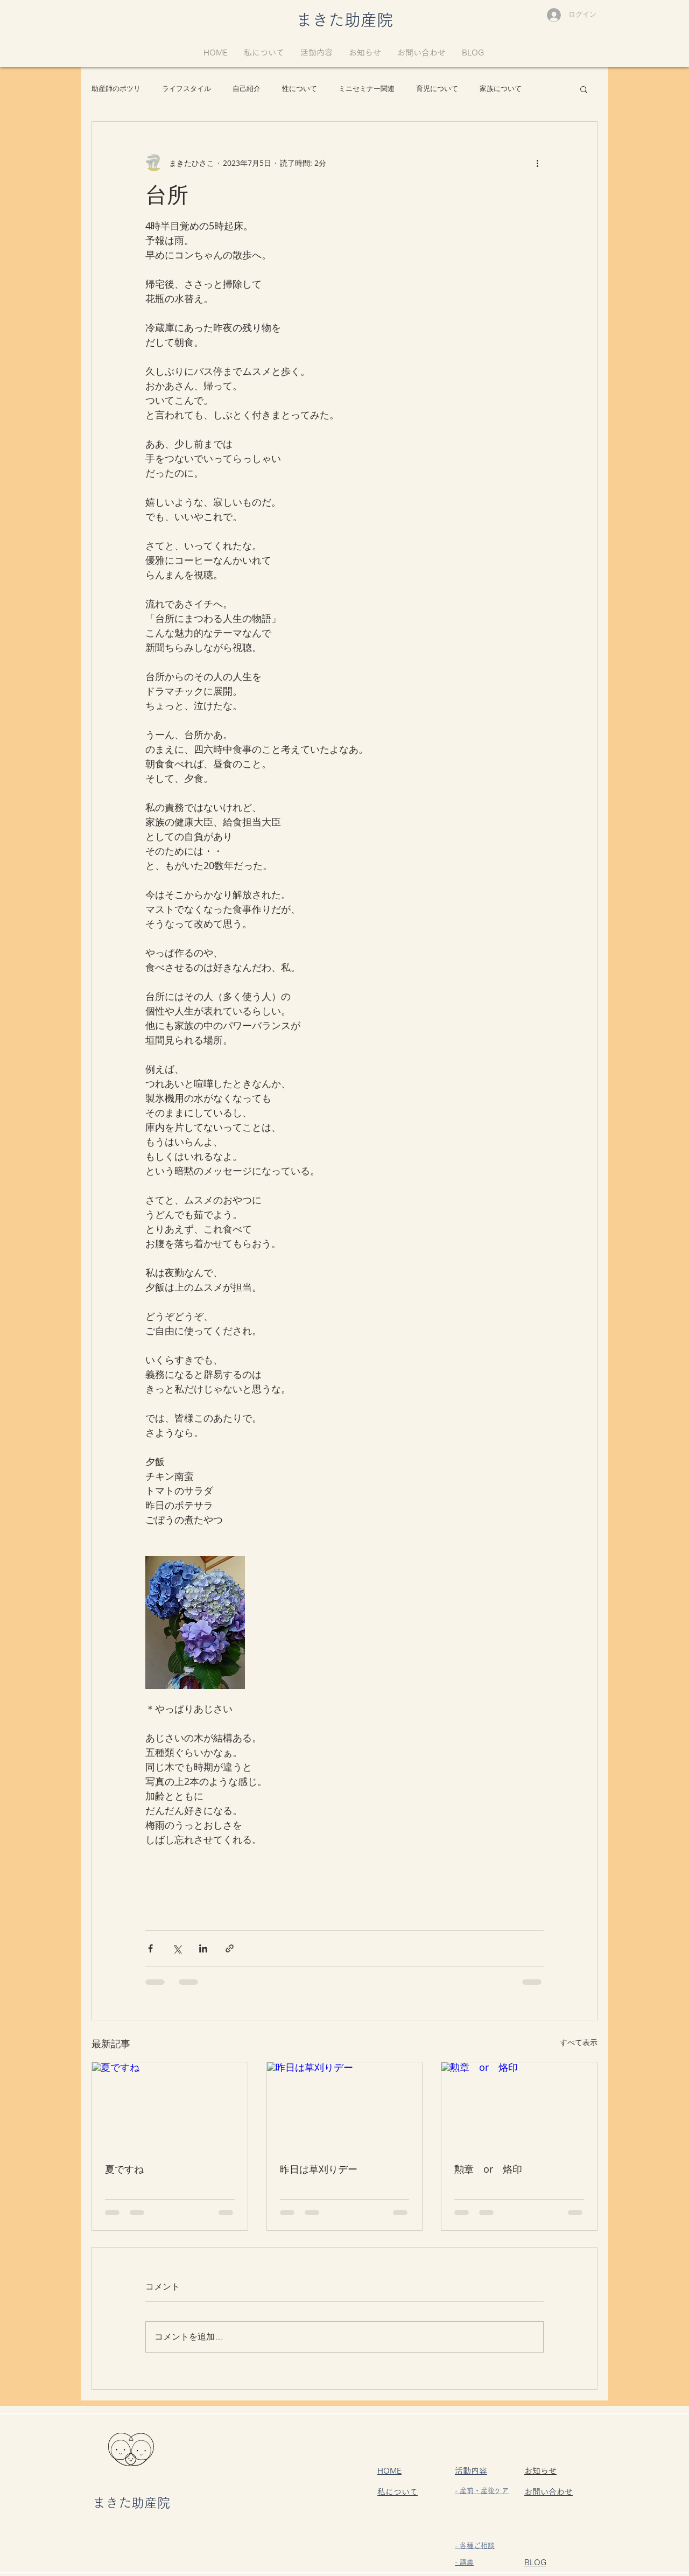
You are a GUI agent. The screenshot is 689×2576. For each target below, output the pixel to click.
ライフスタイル (186, 89)
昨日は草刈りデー (318, 2168)
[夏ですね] (170, 2106)
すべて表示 (578, 2042)
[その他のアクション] (537, 162)
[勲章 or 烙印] (519, 2106)
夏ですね (124, 2168)
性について (299, 89)
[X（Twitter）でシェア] (177, 1948)
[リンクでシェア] (229, 1948)
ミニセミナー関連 (367, 89)
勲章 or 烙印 (488, 2168)
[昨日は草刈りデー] (345, 2106)
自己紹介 (247, 89)
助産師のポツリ (116, 89)
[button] (584, 89)
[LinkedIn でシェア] (203, 1948)
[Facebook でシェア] (150, 1948)
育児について (437, 89)
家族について (501, 89)
